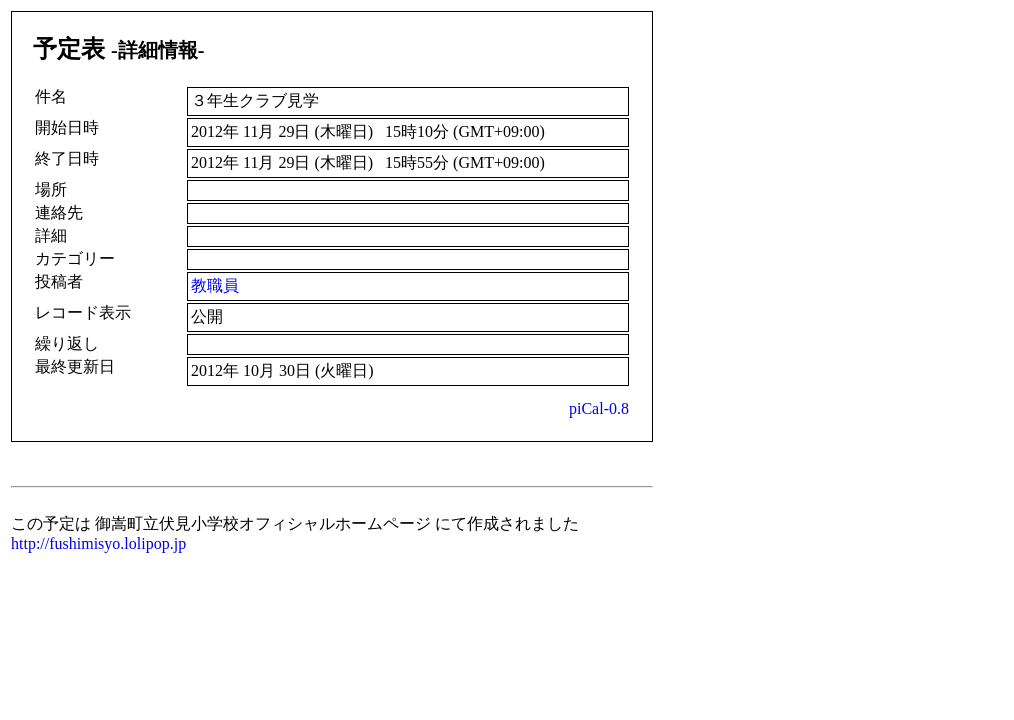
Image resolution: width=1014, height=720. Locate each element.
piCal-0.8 (599, 408)
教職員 (215, 285)
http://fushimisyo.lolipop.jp (98, 543)
